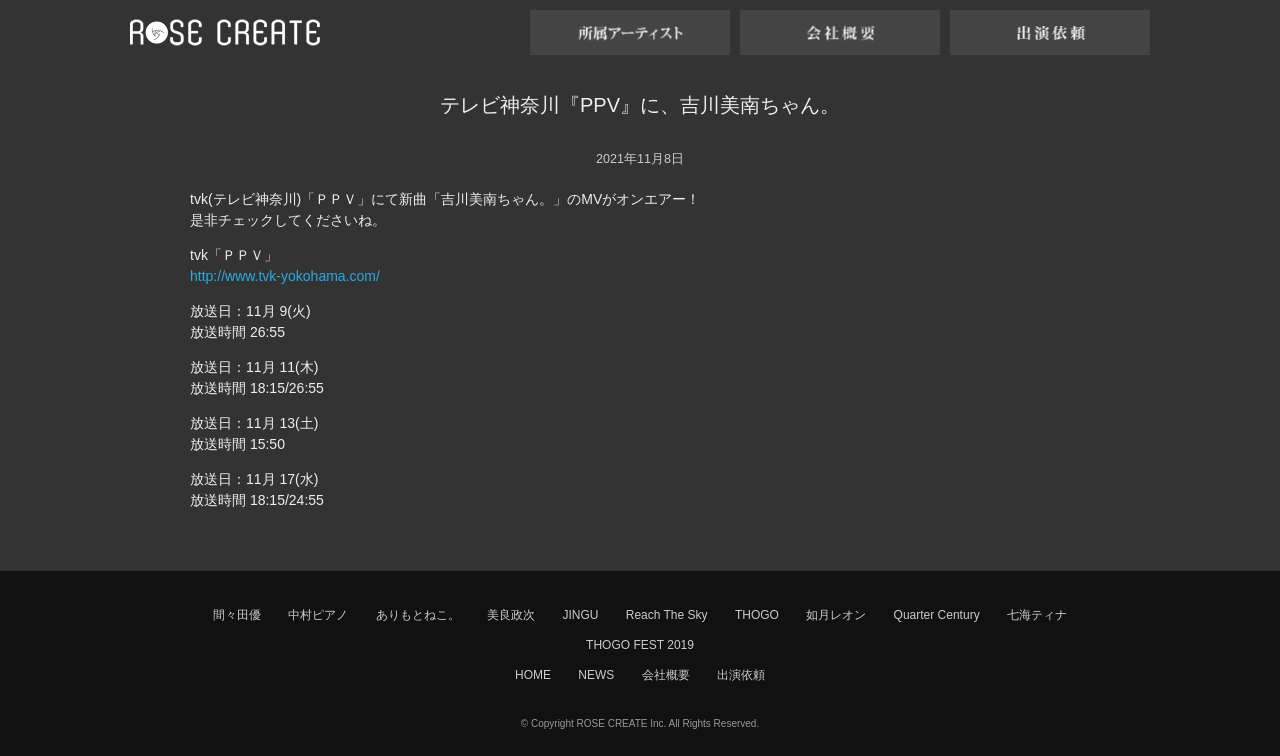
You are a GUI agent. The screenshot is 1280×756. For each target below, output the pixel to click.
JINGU (580, 615)
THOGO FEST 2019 (640, 645)
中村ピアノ (318, 615)
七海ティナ (1037, 615)
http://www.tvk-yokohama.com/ (285, 276)
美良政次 (511, 615)
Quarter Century (937, 615)
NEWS (596, 675)
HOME (533, 675)
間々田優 (237, 615)
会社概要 (666, 675)
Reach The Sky (667, 615)
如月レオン (836, 615)
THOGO (757, 615)
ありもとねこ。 (418, 615)
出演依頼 (741, 675)
